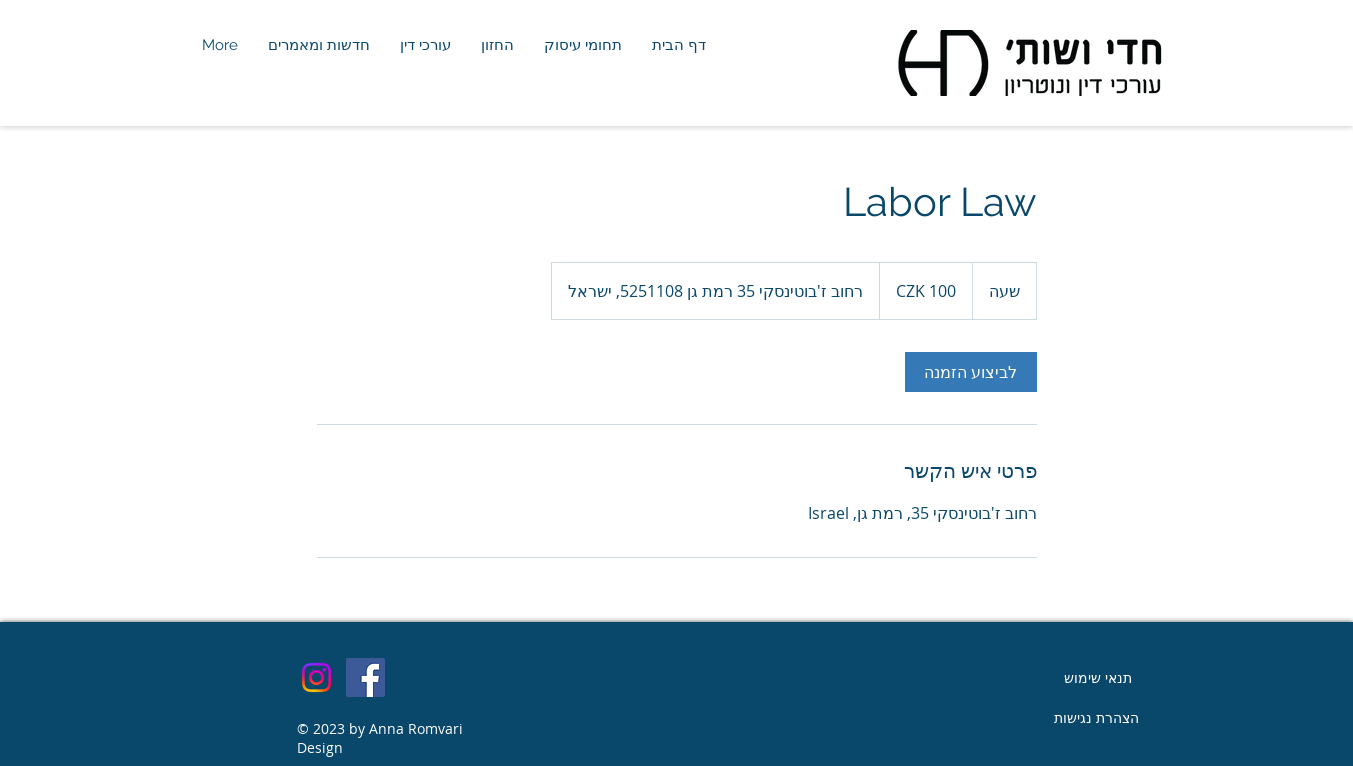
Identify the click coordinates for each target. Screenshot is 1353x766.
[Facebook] (365, 677)
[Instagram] (316, 677)
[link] (971, 372)
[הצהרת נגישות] (1097, 718)
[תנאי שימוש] (1098, 678)
